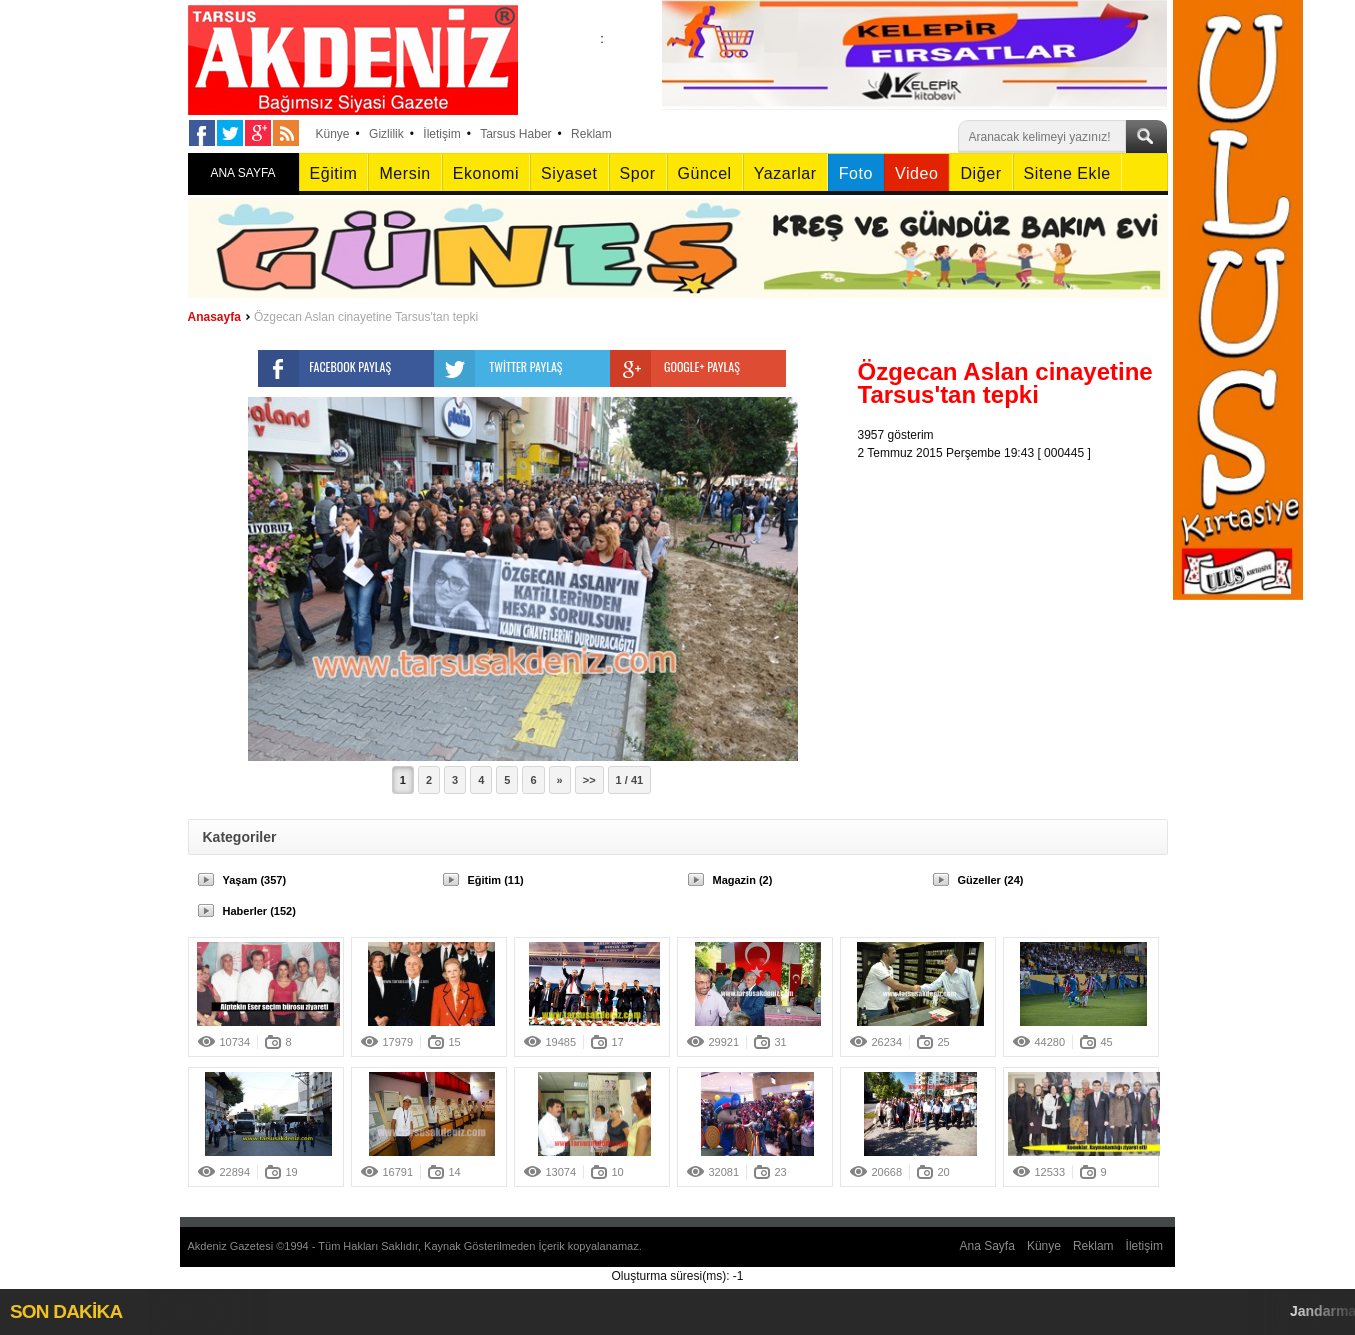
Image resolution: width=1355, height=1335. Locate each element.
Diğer (980, 173)
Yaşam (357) (255, 880)
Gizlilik (386, 134)
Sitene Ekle (1067, 173)
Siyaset (569, 173)
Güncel (705, 173)
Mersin (404, 173)
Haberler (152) (259, 911)
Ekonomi (486, 173)
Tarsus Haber (515, 134)
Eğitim (334, 173)
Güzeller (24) (991, 880)
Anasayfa (214, 317)
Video (916, 173)
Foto (856, 173)
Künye (333, 134)
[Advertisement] (1018, 587)
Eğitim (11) (496, 880)
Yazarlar (785, 173)
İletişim (441, 134)
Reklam (591, 134)
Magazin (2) (743, 880)
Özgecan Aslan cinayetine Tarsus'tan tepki (366, 317)
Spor (638, 173)
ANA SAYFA (242, 173)
